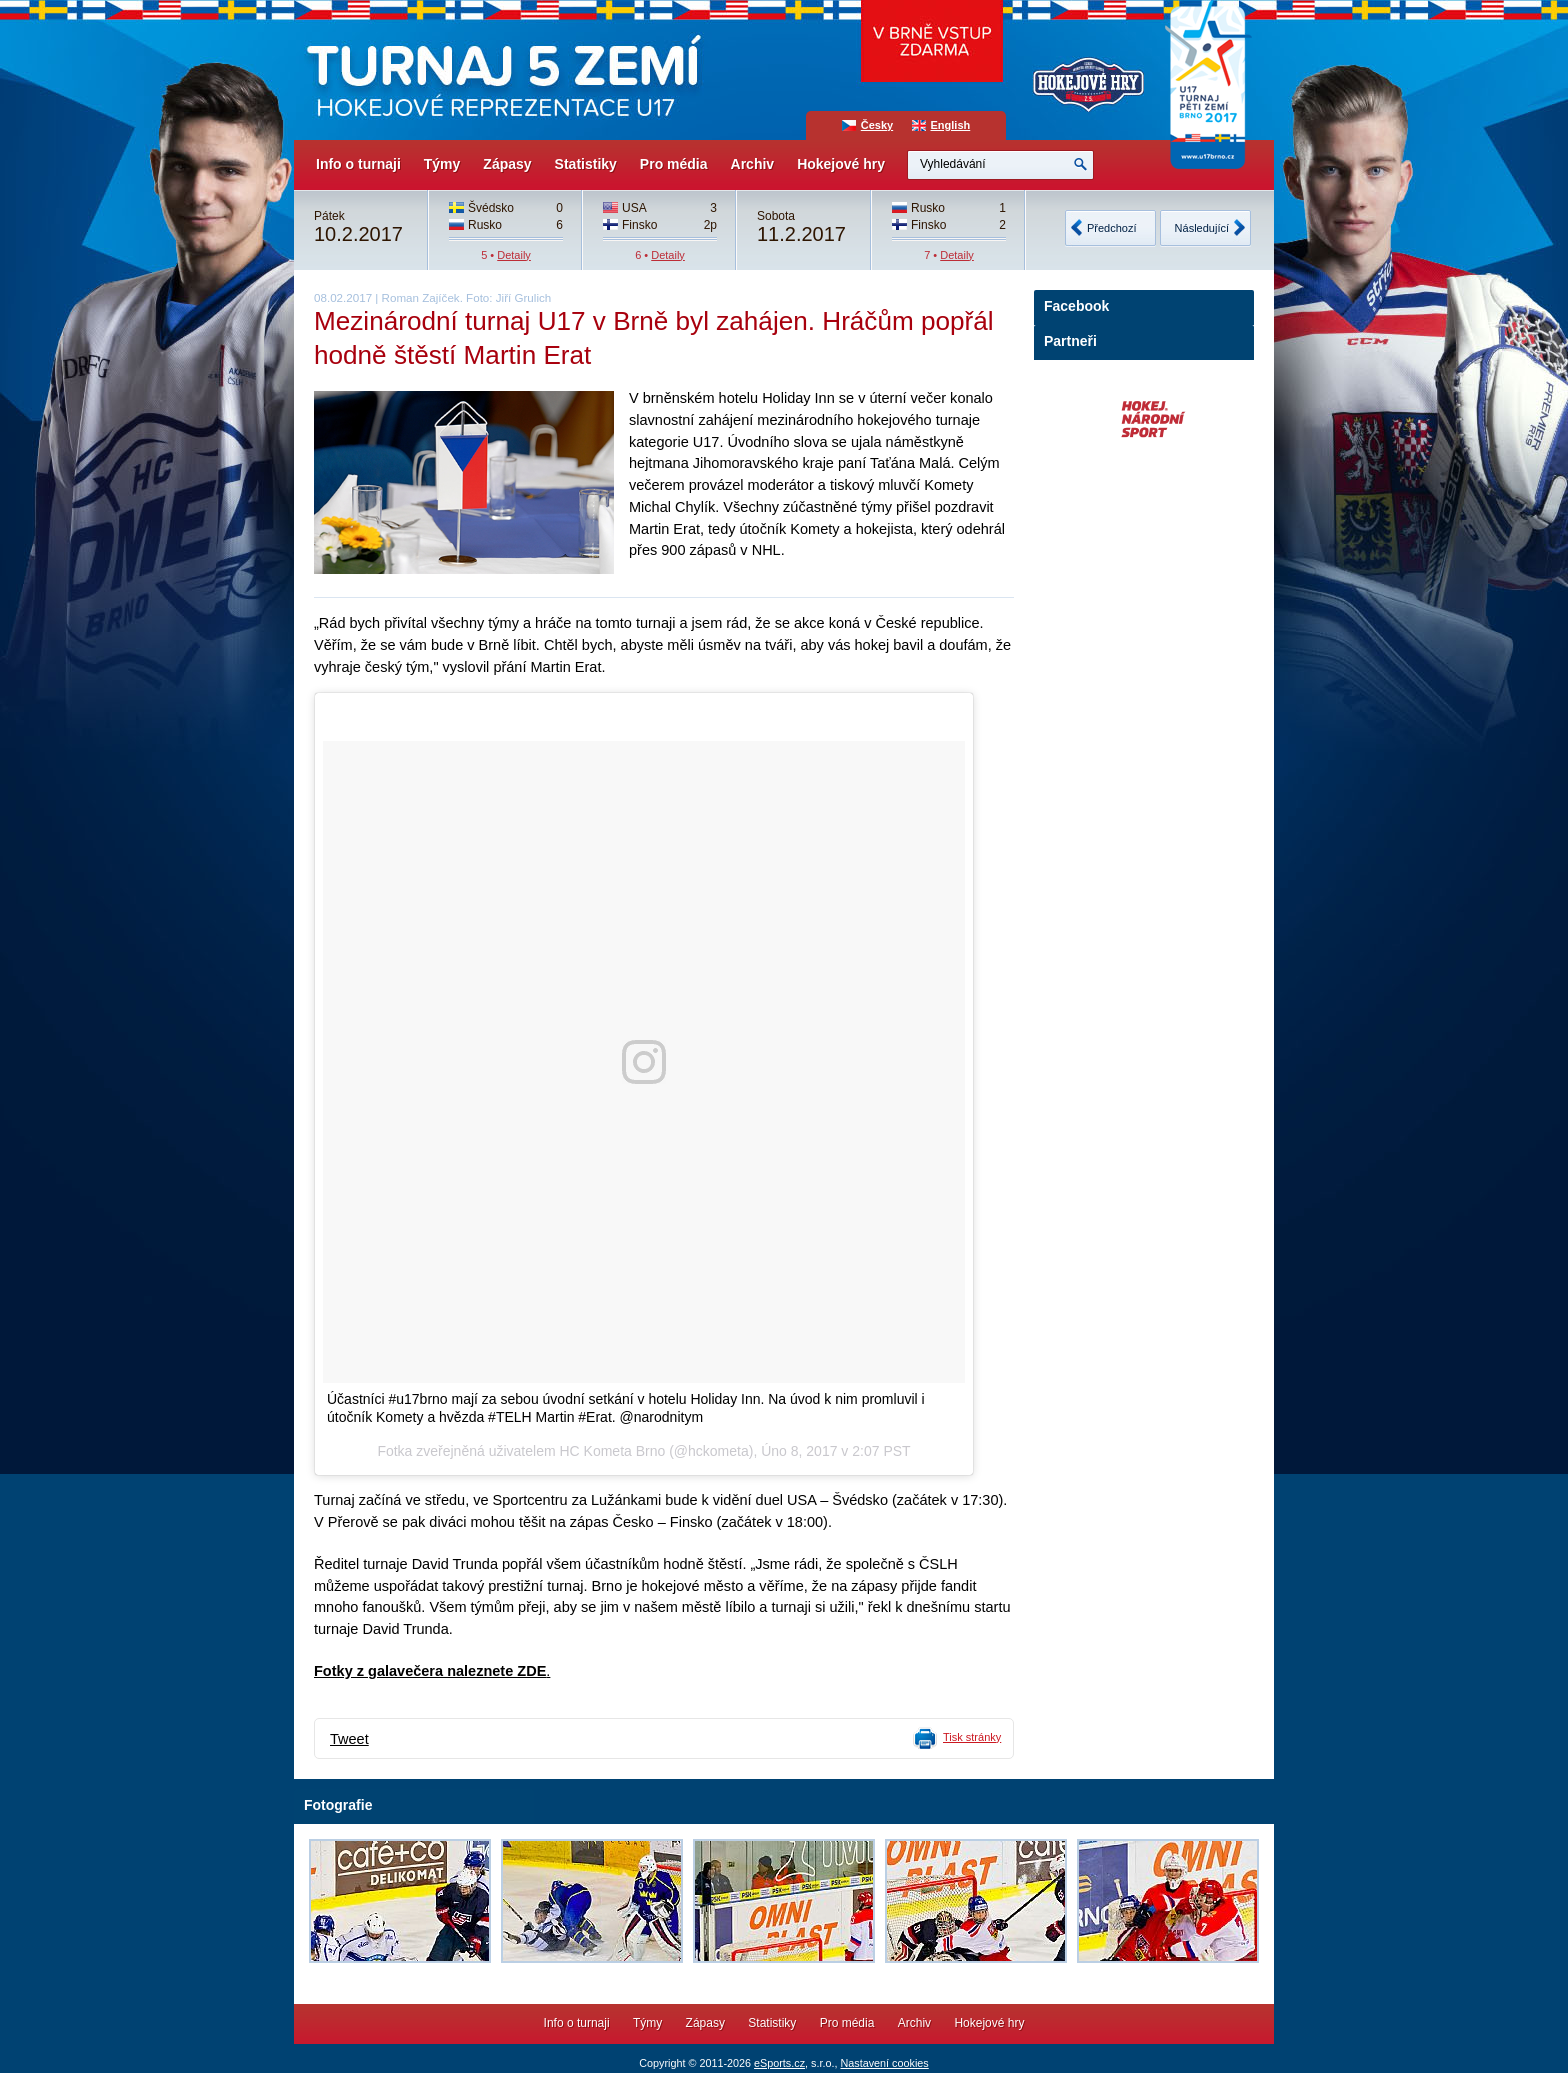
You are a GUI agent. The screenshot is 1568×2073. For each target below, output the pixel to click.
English (951, 125)
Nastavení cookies (884, 2063)
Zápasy (507, 164)
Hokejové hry (841, 164)
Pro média (674, 164)
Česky (877, 125)
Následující (1202, 228)
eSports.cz (779, 2063)
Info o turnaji (358, 164)
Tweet (349, 1739)
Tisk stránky (972, 1737)
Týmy (442, 164)
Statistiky (586, 164)
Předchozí (1112, 228)
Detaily (514, 255)
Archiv (753, 164)
